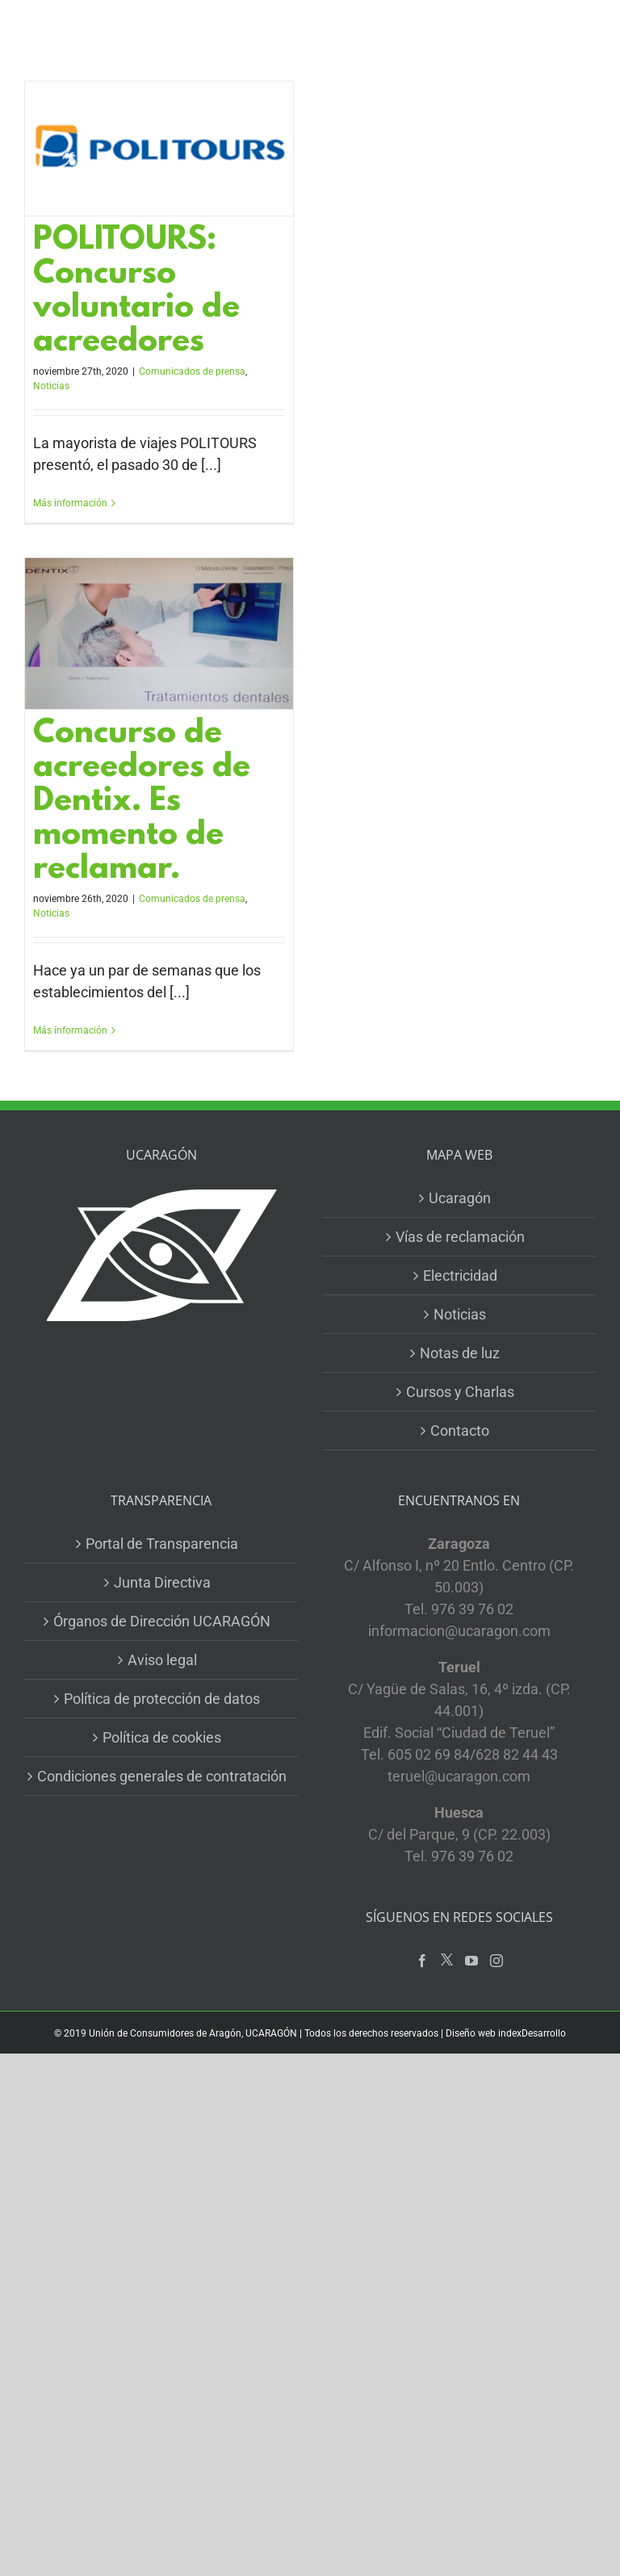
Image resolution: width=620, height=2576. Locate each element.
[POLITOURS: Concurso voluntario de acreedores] (159, 149)
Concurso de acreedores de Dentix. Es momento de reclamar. (141, 802)
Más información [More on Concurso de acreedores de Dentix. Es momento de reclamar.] (70, 1030)
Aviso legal (162, 1659)
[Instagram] (496, 1960)
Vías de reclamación (460, 1236)
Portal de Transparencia (162, 1543)
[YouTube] (471, 1960)
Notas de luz (460, 1353)
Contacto (459, 1430)
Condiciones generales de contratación (162, 1776)
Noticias (51, 386)
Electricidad (460, 1275)
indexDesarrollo (532, 2033)
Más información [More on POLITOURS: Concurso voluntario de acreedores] (70, 503)
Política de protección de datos (162, 1698)
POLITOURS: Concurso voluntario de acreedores (136, 292)
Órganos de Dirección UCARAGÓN (161, 1621)
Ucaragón (460, 1197)
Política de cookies (162, 1737)
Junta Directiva (162, 1582)
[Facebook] (422, 1960)
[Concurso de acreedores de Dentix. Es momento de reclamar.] (159, 633)
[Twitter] (447, 1960)
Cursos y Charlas (460, 1391)
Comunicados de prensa (192, 371)
